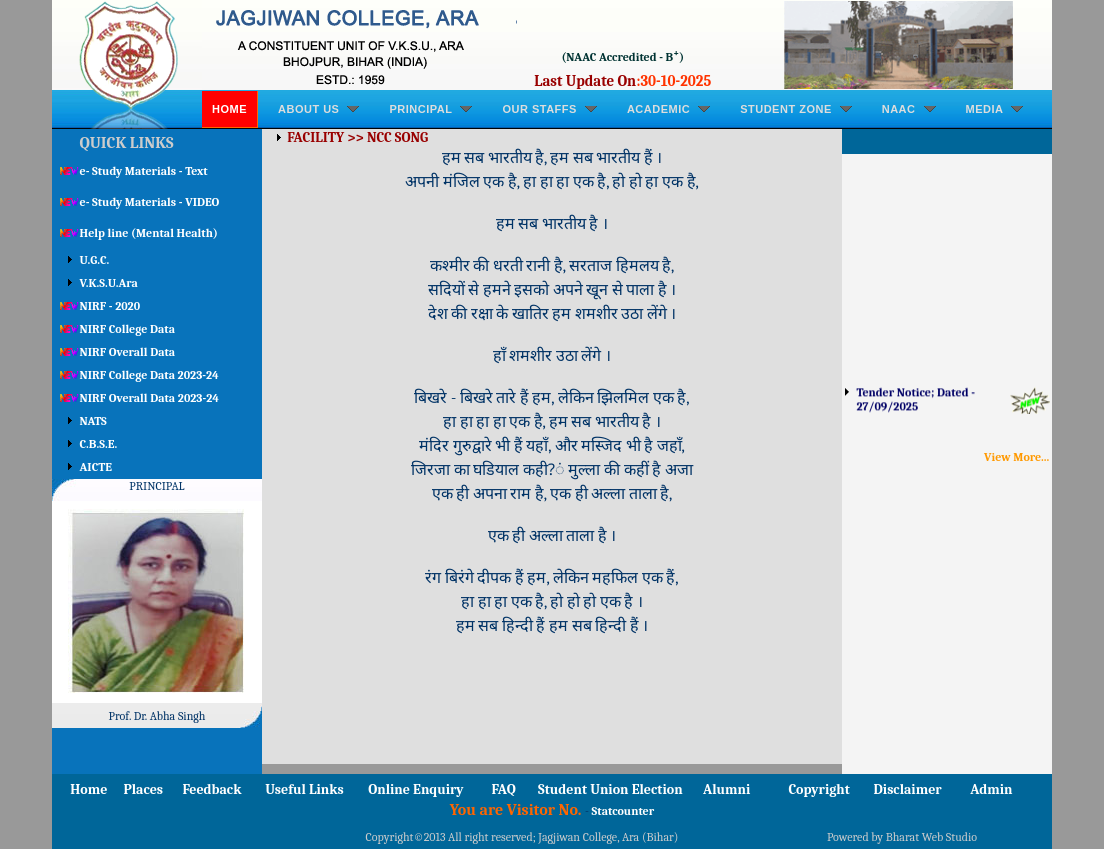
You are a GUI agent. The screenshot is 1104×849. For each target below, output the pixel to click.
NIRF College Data (127, 329)
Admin (991, 789)
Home (229, 109)
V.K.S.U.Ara (109, 283)
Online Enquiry (416, 789)
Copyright (819, 789)
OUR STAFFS (539, 109)
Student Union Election (610, 789)
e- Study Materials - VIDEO (150, 202)
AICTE (96, 467)
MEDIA (985, 109)
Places (143, 789)
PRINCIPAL (420, 109)
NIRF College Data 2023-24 (149, 375)
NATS (93, 421)
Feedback (211, 789)
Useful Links (304, 789)
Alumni (726, 789)
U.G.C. (95, 260)
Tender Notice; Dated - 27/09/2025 (915, 404)
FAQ (504, 789)
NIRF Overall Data (128, 352)
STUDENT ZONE (786, 109)
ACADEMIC (658, 109)
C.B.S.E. (99, 444)
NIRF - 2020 (110, 306)
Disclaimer (908, 789)
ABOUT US (308, 109)
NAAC (899, 109)
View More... (1016, 457)
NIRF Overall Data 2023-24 (149, 398)
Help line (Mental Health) (149, 233)
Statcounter (623, 811)
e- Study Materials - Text (144, 171)
